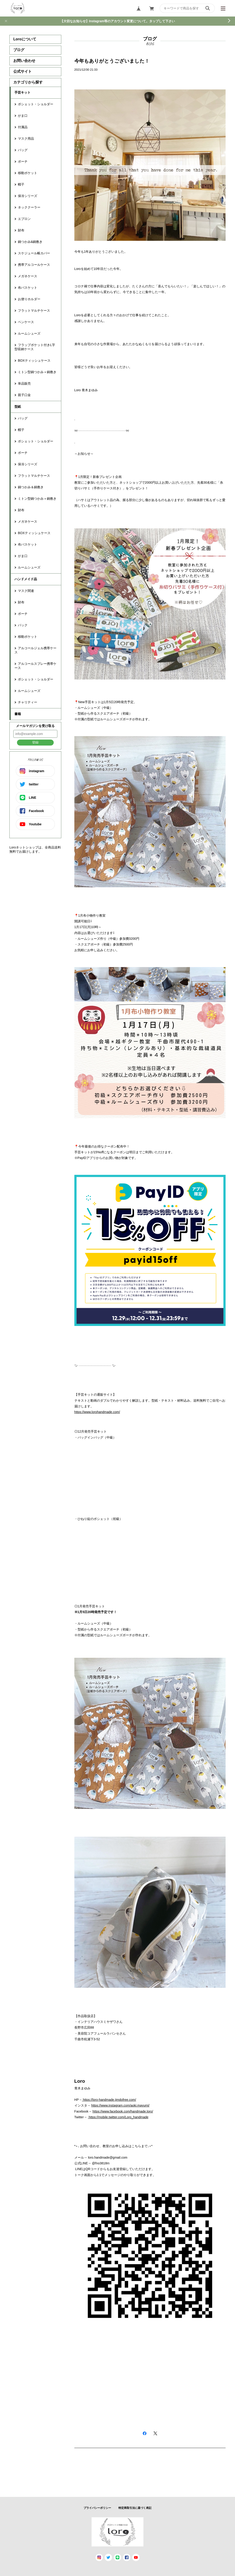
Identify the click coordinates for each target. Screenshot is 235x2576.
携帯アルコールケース (34, 264)
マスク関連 (26, 591)
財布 (21, 230)
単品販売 (24, 383)
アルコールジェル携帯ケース (35, 650)
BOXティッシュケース (34, 360)
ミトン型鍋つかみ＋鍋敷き (37, 372)
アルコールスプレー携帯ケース (35, 666)
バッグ (23, 150)
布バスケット (27, 287)
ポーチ (23, 161)
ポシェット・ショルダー (35, 104)
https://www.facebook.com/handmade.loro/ (122, 2111)
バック (23, 625)
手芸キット (22, 92)
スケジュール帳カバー (34, 253)
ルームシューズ (29, 333)
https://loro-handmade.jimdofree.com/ (109, 2100)
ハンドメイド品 (25, 579)
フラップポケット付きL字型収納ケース (34, 347)
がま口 (23, 115)
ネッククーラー (29, 207)
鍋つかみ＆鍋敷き (31, 487)
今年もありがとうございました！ (111, 61)
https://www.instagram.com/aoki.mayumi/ (120, 2105)
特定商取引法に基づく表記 (134, 2507)
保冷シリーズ (27, 196)
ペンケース (26, 322)
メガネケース (27, 276)
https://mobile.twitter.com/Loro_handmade (118, 2117)
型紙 (17, 406)
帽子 (21, 184)
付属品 (23, 127)
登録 (35, 742)
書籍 (17, 714)
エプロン (24, 219)
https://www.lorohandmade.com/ (97, 1412)
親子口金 (24, 395)
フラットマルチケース (34, 310)
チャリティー (27, 702)
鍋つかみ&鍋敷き (30, 242)
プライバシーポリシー (97, 2507)
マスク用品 (26, 138)
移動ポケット (27, 173)
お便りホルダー (29, 299)
